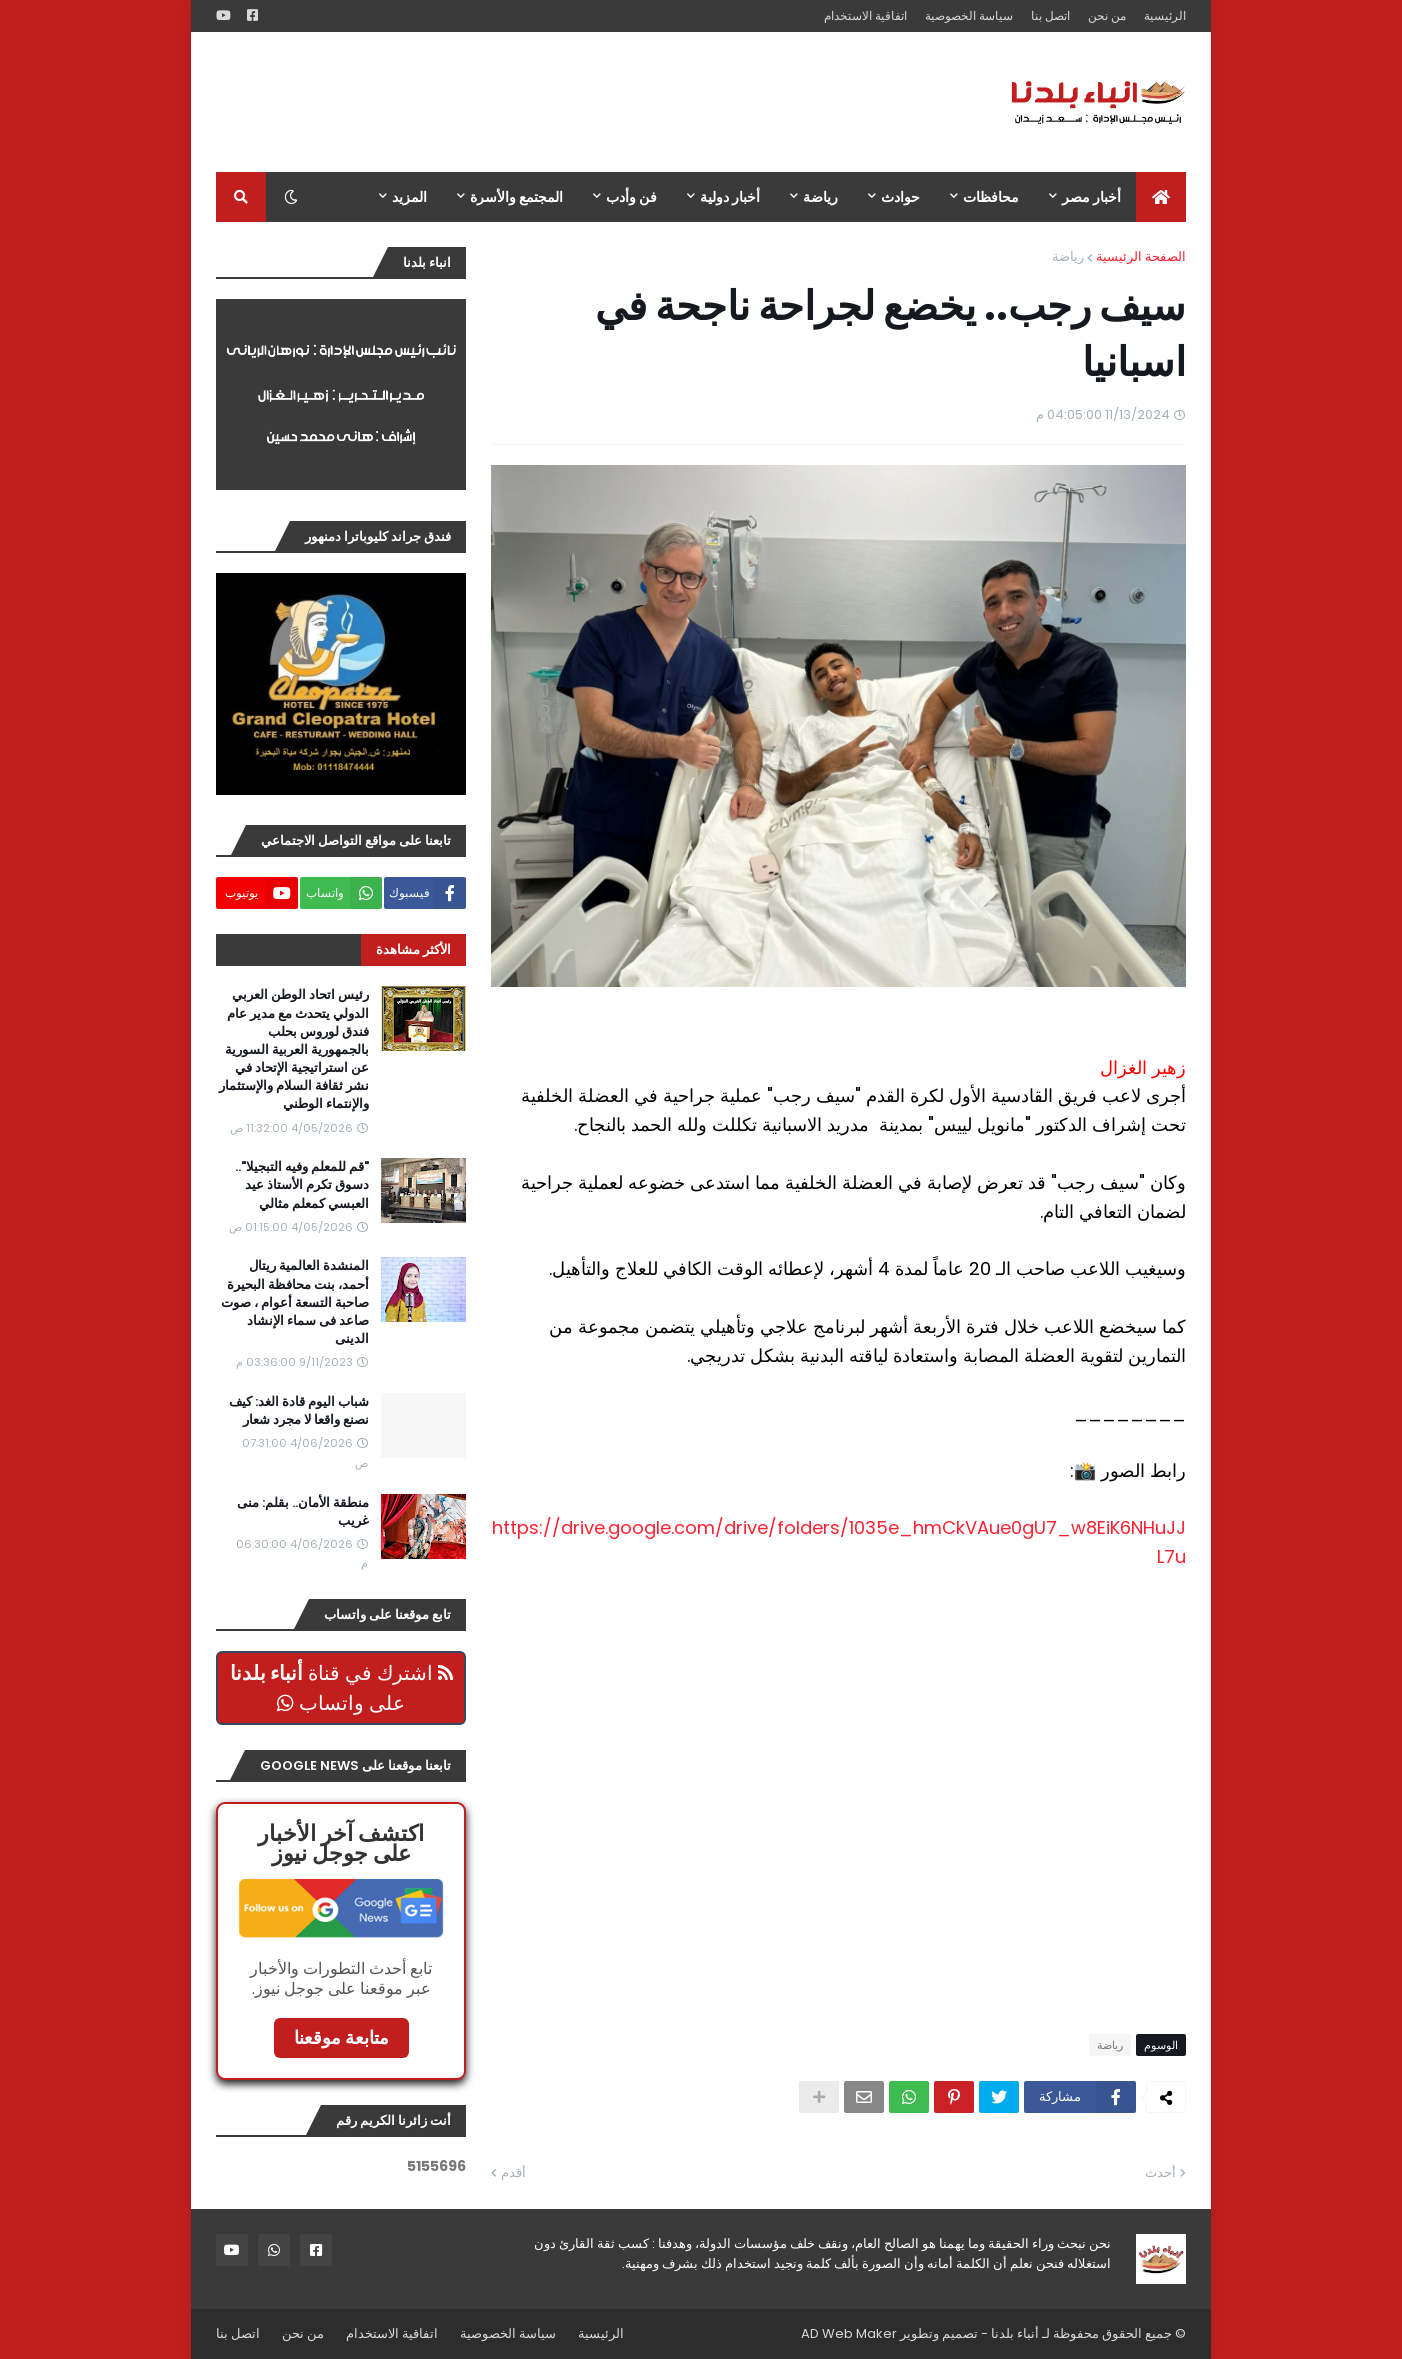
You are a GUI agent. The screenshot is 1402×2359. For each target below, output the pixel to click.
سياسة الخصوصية (969, 15)
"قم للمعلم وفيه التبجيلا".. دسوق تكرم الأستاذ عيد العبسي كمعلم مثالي (302, 1185)
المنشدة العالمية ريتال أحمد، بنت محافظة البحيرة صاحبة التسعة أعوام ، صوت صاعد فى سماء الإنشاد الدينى (295, 1302)
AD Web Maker (849, 2333)
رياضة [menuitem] (820, 197)
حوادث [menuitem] (900, 197)
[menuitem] (1161, 197)
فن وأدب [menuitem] (631, 197)
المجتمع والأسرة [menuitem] (516, 197)
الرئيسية (1165, 15)
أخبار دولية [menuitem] (730, 197)
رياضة (1068, 256)
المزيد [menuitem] (409, 197)
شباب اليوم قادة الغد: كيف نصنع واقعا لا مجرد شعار (299, 1411)
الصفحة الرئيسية (1141, 256)
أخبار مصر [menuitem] (1091, 197)
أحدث (1160, 2172)
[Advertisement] (580, 102)
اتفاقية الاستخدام (865, 15)
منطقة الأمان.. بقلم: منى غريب (303, 1512)
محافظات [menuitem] (991, 197)
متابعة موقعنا (341, 2037)
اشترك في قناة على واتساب (341, 1688)
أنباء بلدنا (1015, 2333)
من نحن (1107, 15)
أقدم (513, 2172)
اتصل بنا (1050, 15)
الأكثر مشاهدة (413, 949)
